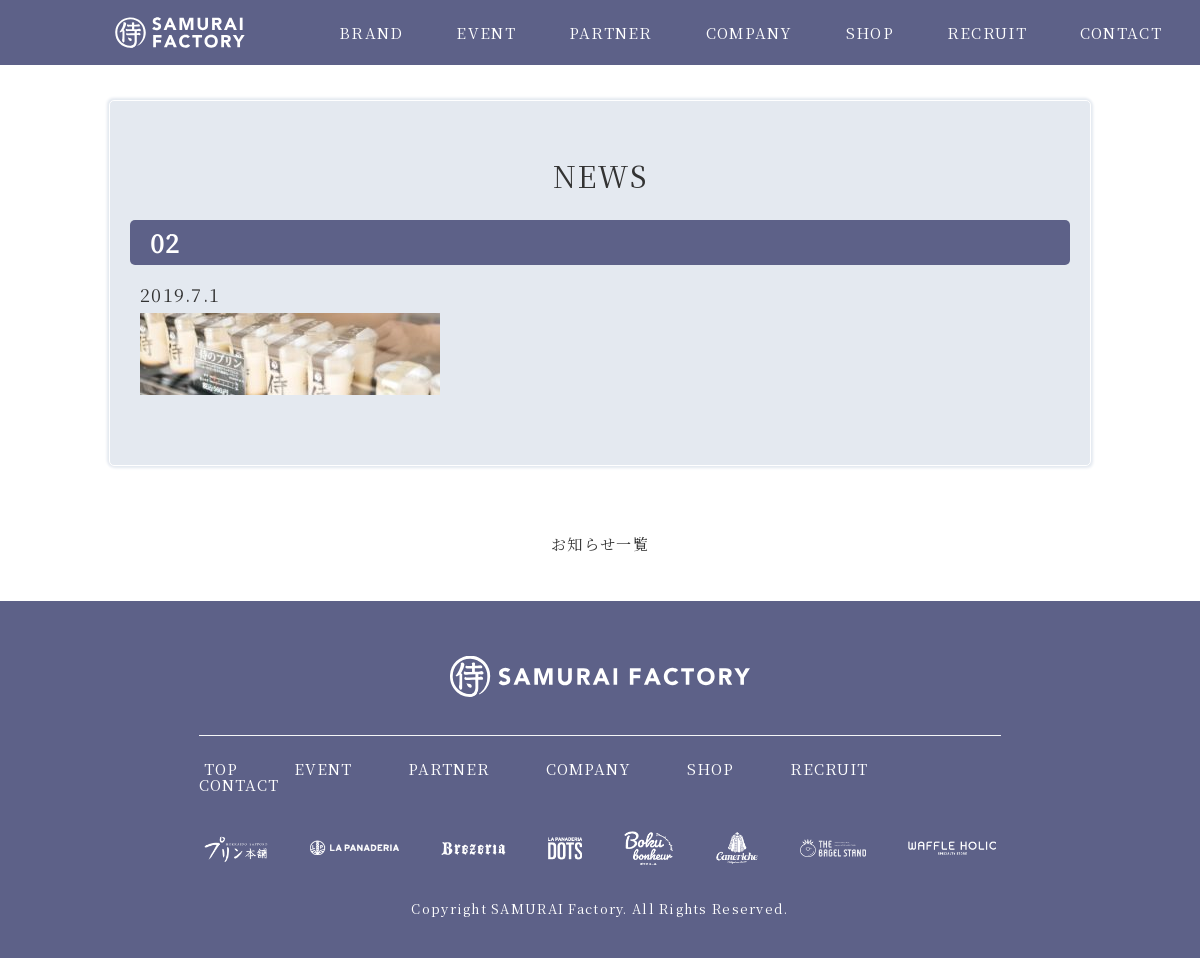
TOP (221, 768)
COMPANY (749, 32)
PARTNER (611, 32)
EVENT (485, 32)
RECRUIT (987, 32)
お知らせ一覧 (600, 543)
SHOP (870, 32)
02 (165, 242)
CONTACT (1121, 32)
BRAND (371, 32)
